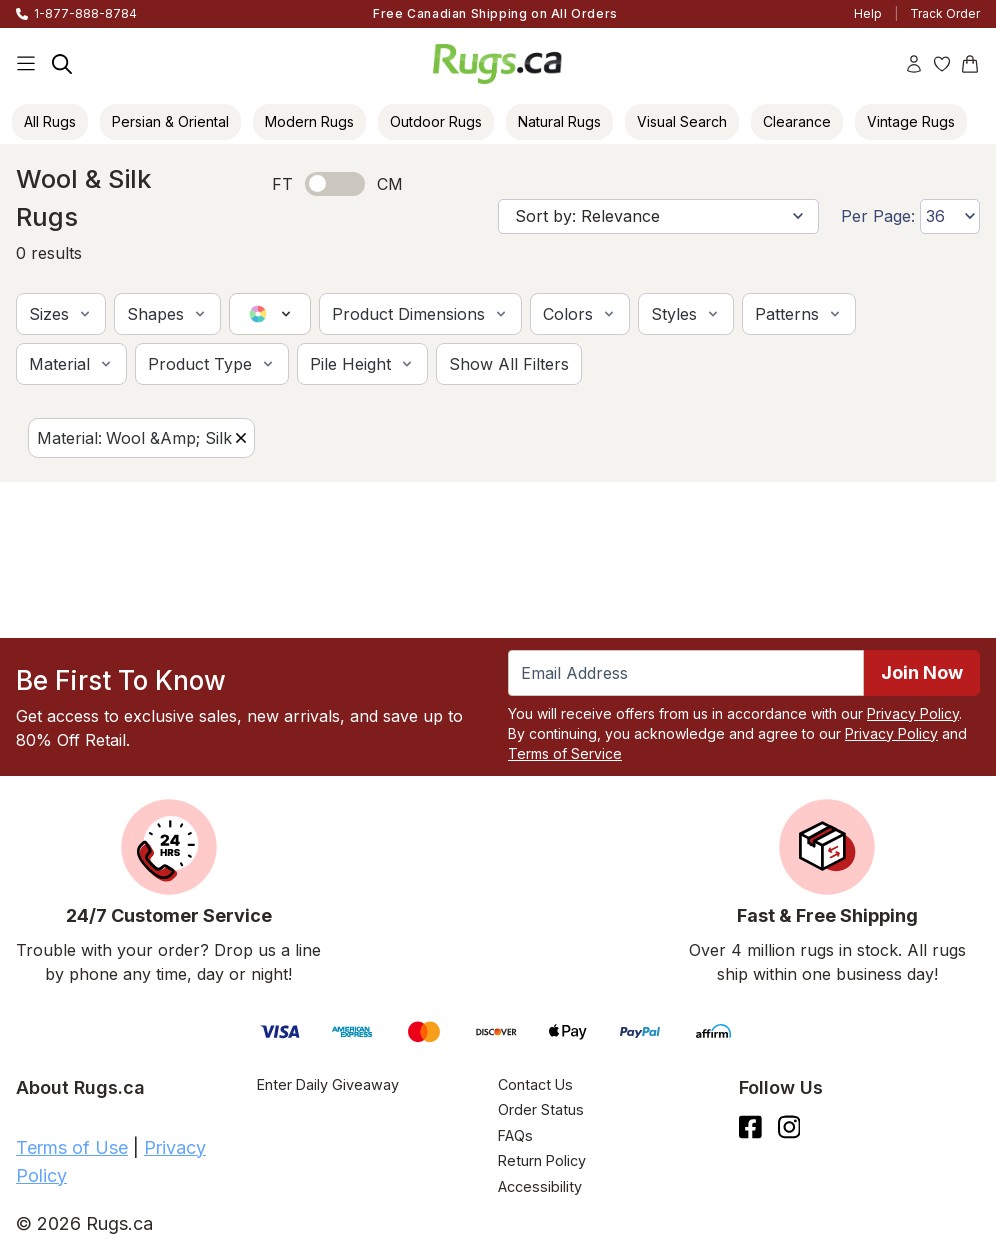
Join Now (922, 672)
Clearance (797, 121)
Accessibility (540, 1186)
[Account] (914, 64)
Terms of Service (565, 753)
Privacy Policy (913, 713)
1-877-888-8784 (85, 13)
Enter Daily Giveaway (328, 1084)
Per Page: (878, 216)
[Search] (62, 64)
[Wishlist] (942, 64)
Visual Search (682, 121)
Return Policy (542, 1160)
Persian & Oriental (170, 121)
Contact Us (535, 1084)
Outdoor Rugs (436, 121)
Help (868, 13)
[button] (61, 314)
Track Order (945, 13)
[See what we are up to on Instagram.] (789, 1127)
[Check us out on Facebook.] (750, 1127)
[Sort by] (658, 217)
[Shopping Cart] (970, 64)
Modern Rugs (309, 121)
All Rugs (50, 121)
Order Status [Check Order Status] (541, 1109)
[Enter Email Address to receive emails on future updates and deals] (686, 673)
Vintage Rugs (911, 121)
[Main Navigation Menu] (26, 64)
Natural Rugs (559, 121)
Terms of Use (72, 1147)
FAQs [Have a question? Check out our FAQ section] (515, 1135)
